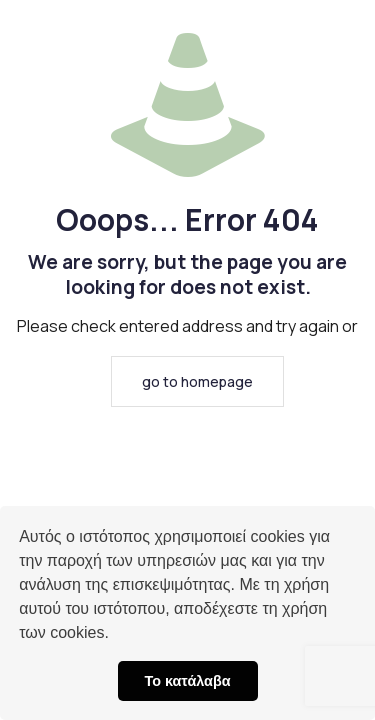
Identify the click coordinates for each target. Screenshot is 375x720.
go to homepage (197, 381)
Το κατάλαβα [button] (187, 681)
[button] (116, 635)
